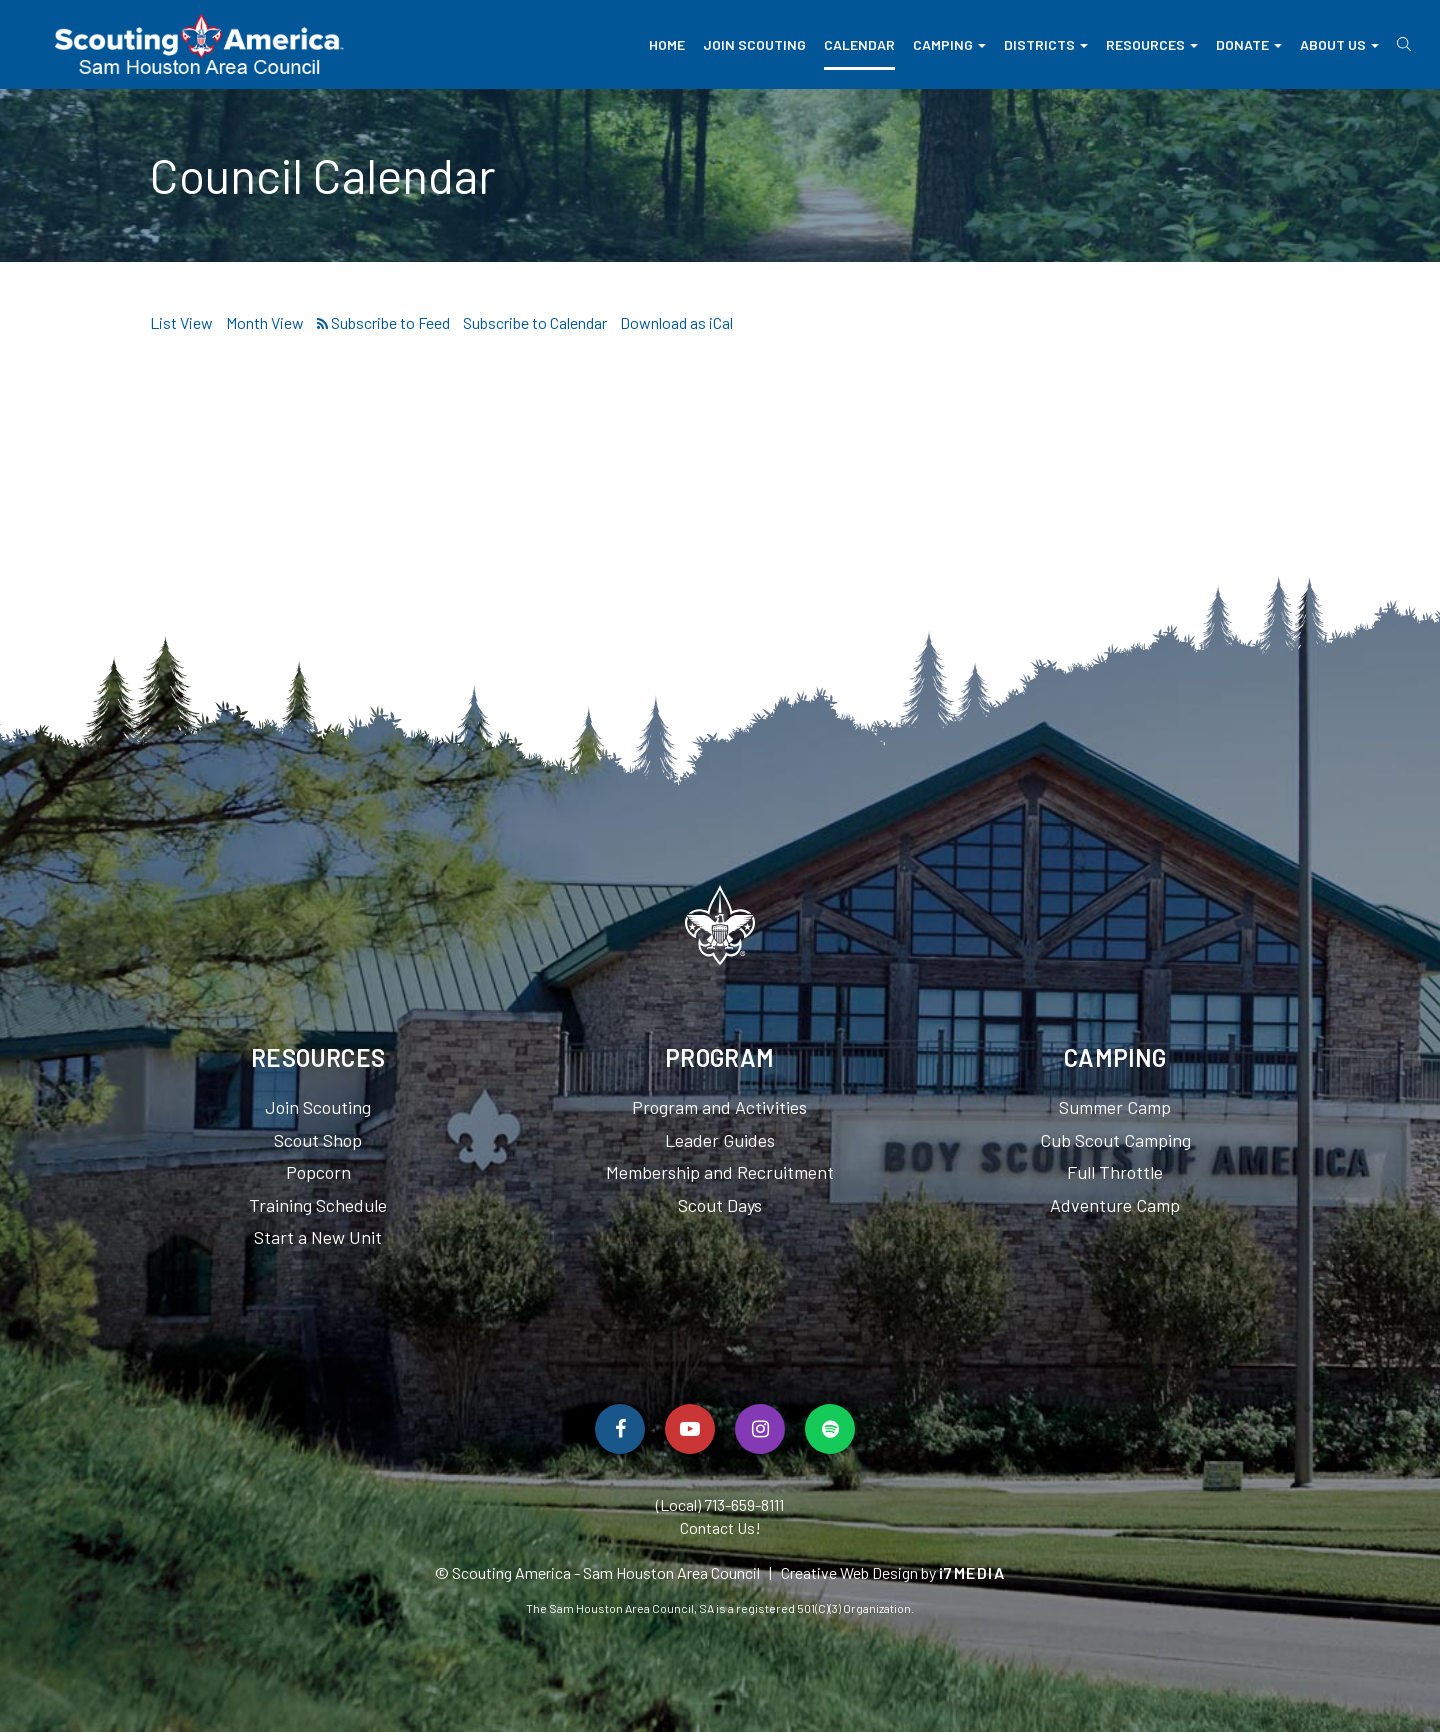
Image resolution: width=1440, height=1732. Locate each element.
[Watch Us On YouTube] (690, 1429)
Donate (1249, 44)
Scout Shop (318, 1140)
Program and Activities (719, 1107)
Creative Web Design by (893, 1572)
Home (667, 44)
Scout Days (720, 1205)
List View (181, 322)
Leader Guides (720, 1140)
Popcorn (318, 1172)
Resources (1152, 44)
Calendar (859, 44)
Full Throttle (1115, 1172)
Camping (949, 44)
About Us (1339, 44)
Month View (265, 322)
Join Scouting (754, 44)
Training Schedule (318, 1205)
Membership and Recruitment (720, 1172)
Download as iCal (676, 322)
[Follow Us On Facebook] (620, 1429)
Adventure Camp (1115, 1205)
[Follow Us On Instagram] (760, 1429)
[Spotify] (830, 1429)
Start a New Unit (318, 1237)
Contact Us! (720, 1527)
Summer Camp (1115, 1107)
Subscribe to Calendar (535, 322)
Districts (1046, 44)
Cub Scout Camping (1115, 1140)
